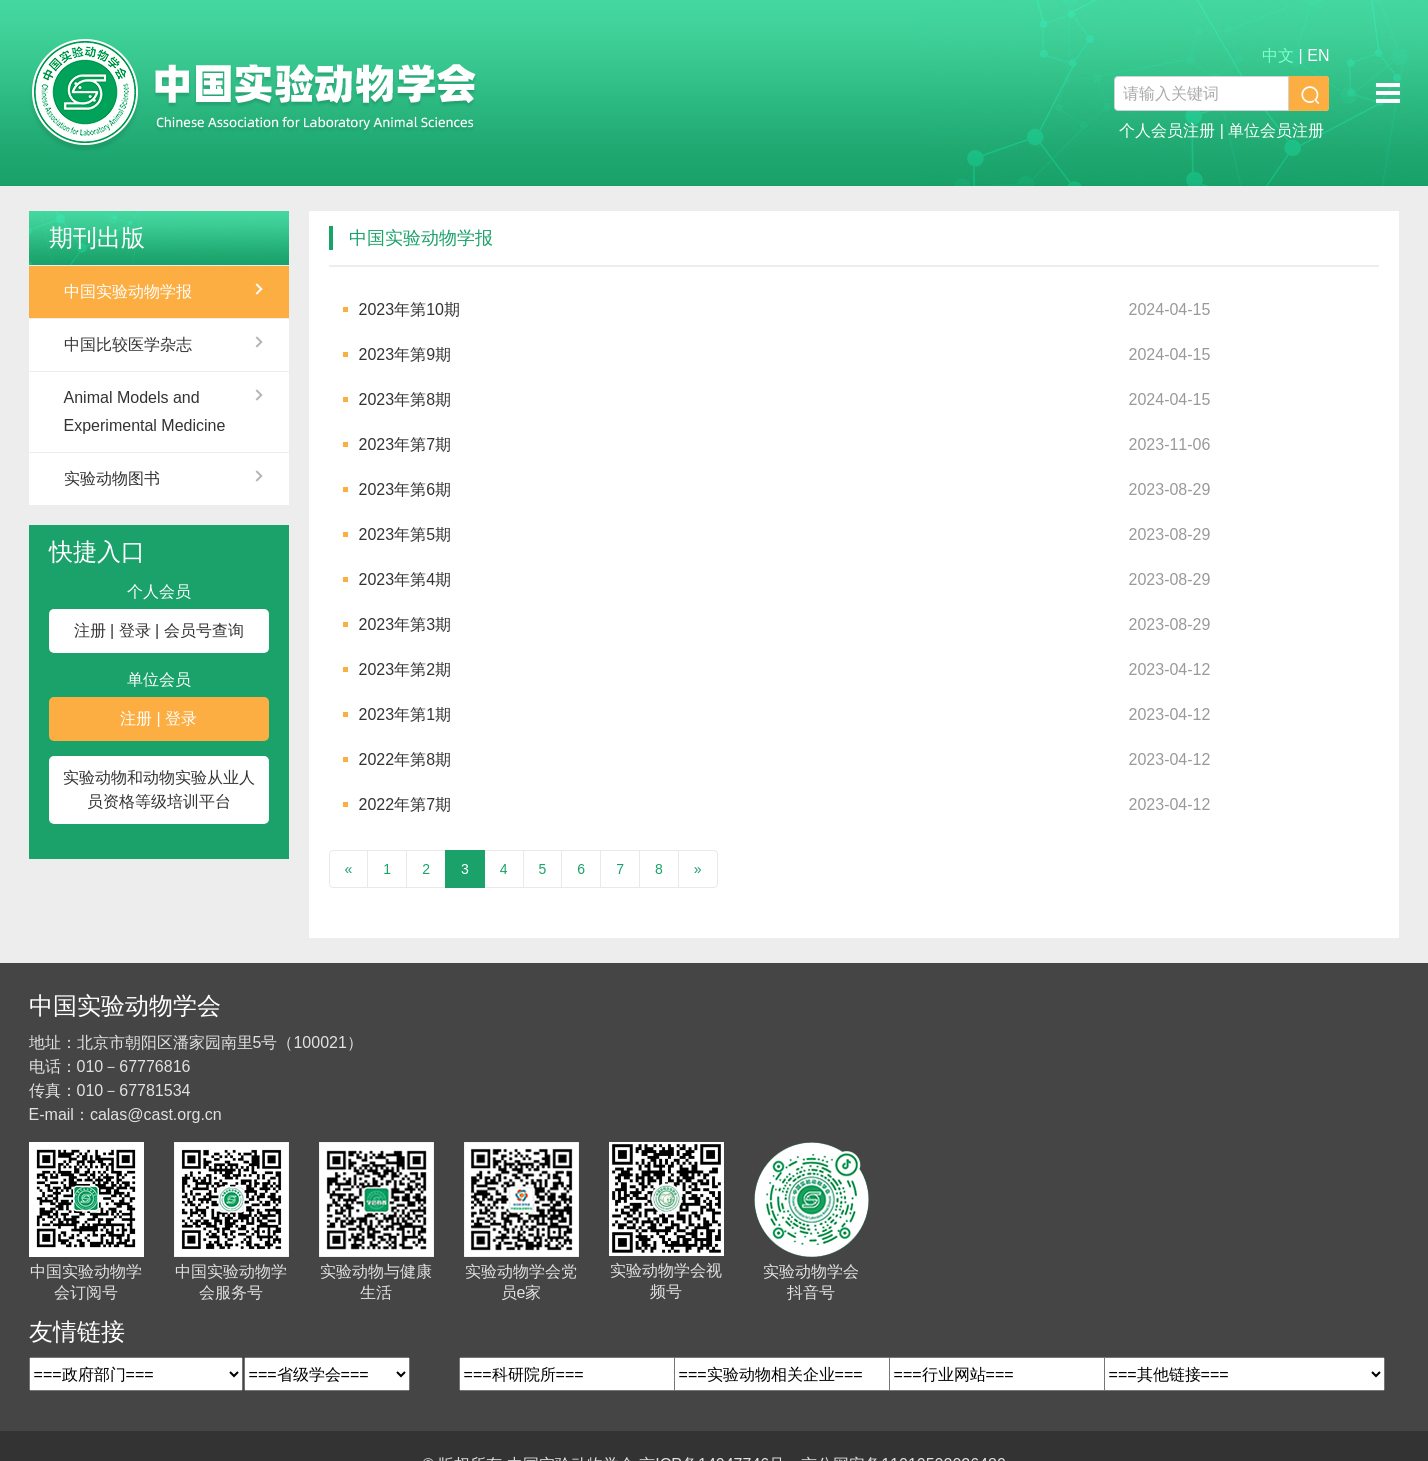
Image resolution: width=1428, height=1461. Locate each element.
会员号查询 (204, 630)
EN (1318, 55)
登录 (135, 630)
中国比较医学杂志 (128, 344)
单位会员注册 (1276, 130)
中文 (1278, 55)
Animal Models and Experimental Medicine (145, 411)
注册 (90, 630)
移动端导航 (1388, 93)
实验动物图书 (112, 478)
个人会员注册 (1167, 130)
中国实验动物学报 (128, 291)
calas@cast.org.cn (156, 1114)
